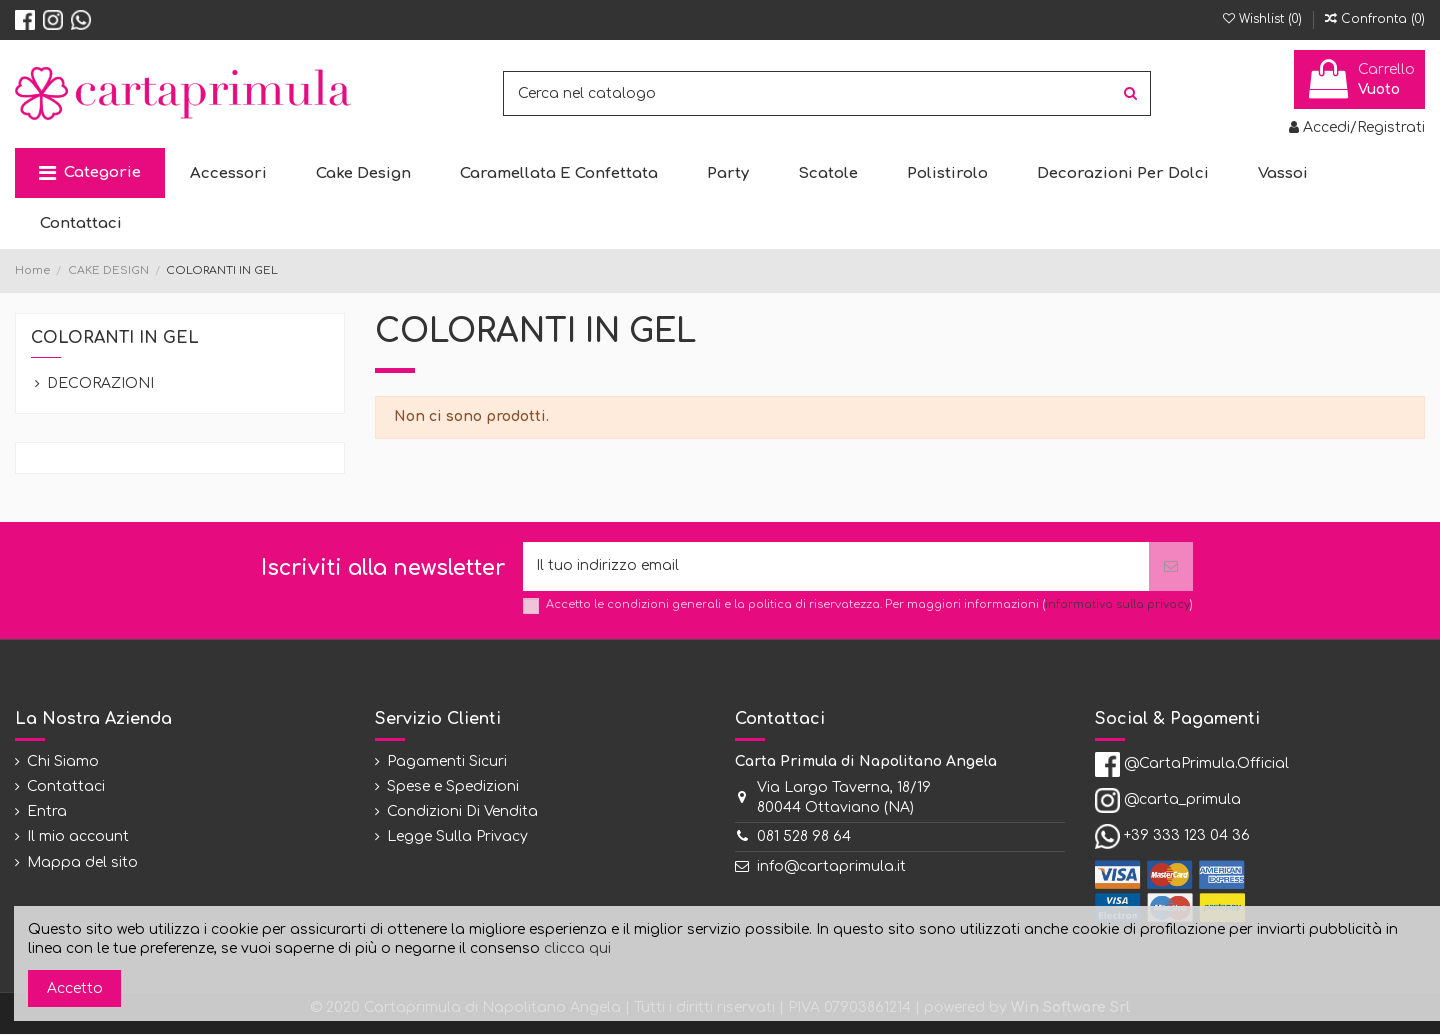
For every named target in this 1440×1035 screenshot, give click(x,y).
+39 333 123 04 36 (1187, 836)
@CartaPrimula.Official (1206, 763)
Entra (47, 812)
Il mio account (78, 837)
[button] (90, 173)
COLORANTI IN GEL (115, 338)
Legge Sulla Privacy (457, 837)
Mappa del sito (82, 862)
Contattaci (66, 786)
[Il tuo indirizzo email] (836, 566)
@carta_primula (1182, 800)
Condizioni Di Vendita (462, 812)
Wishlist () (1264, 19)
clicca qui (577, 948)
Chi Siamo (63, 761)
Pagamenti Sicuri (447, 761)
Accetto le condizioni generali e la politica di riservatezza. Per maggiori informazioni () (869, 604)
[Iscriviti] (1171, 566)
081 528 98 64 (804, 837)
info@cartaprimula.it (831, 866)
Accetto (75, 988)
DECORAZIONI (100, 383)
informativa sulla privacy (1117, 604)
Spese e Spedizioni (453, 786)
